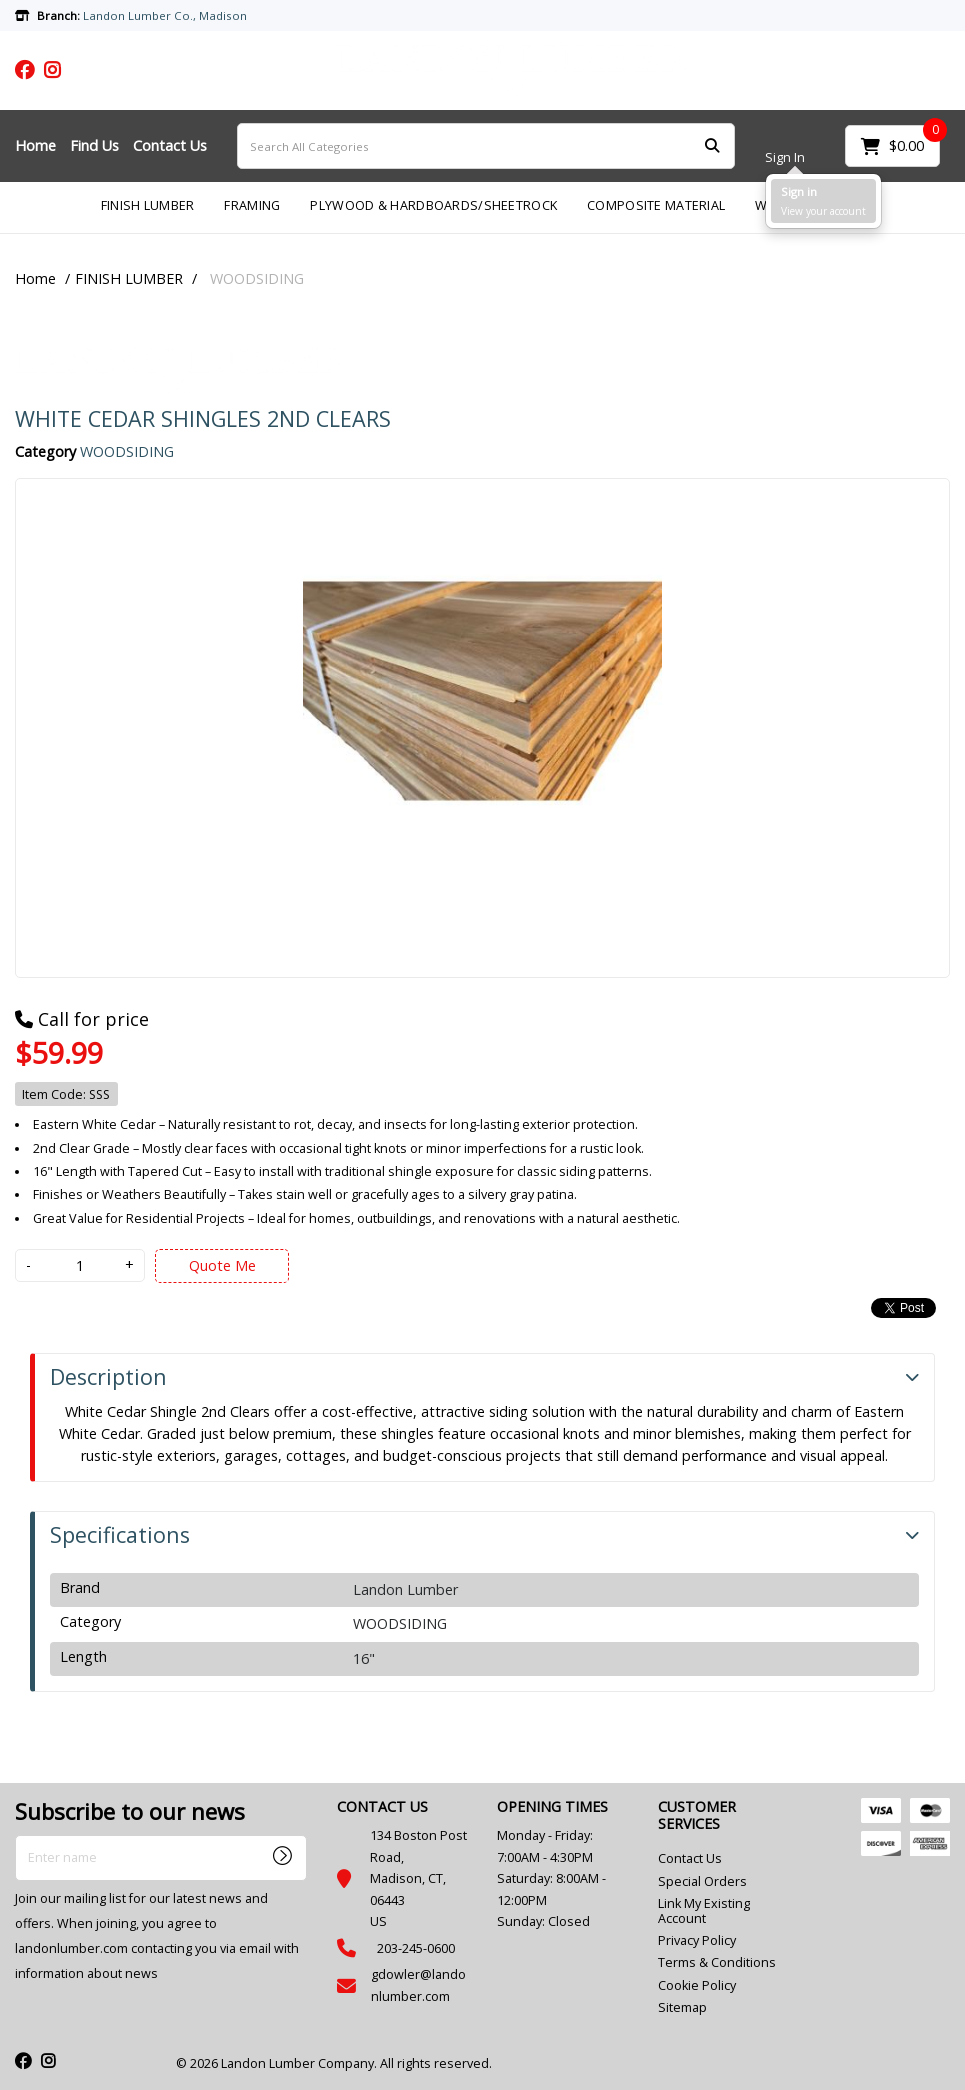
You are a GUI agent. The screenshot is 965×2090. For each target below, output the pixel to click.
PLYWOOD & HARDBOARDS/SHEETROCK (433, 205)
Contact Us (170, 145)
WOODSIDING (257, 278)
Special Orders (702, 1881)
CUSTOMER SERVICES (697, 1815)
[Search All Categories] (486, 146)
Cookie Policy (697, 1985)
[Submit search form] (712, 146)
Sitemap (682, 2007)
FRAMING (252, 205)
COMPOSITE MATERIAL (656, 205)
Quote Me (222, 1265)
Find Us (94, 145)
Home (35, 145)
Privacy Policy (697, 1940)
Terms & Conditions (717, 1962)
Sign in (799, 191)
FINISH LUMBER (148, 205)
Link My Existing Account (704, 1910)
